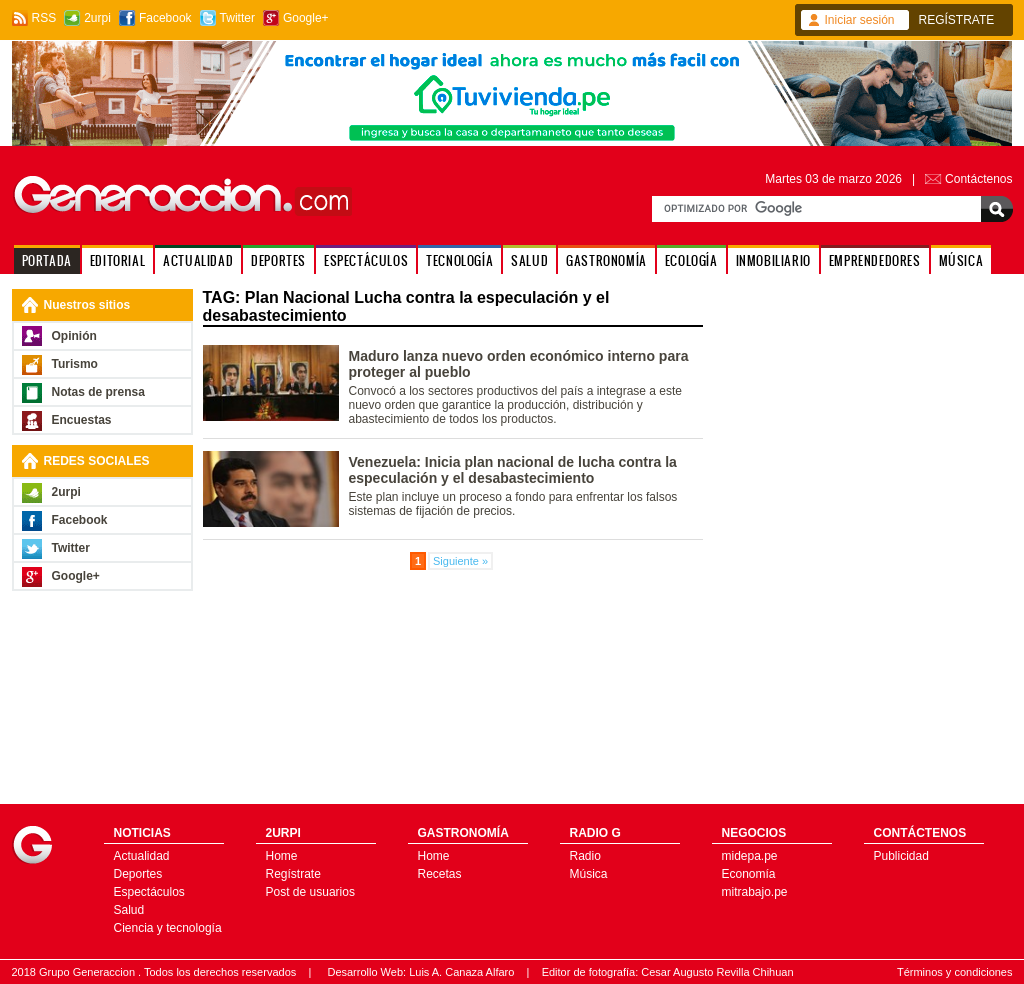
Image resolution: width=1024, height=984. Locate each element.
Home (282, 856)
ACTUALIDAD (198, 260)
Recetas (440, 874)
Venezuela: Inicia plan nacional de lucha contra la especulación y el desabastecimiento (513, 470)
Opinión (74, 336)
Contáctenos (978, 179)
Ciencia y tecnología (168, 928)
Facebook (165, 18)
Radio (585, 856)
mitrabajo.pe (755, 892)
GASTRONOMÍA (606, 260)
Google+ (306, 18)
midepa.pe (750, 856)
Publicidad (901, 856)
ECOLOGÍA (691, 260)
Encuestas (82, 420)
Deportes (138, 874)
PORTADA (47, 260)
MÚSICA (961, 260)
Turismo (75, 364)
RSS (44, 18)
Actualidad (142, 856)
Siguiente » (460, 561)
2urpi (97, 18)
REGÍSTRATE (957, 20)
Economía (749, 874)
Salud (129, 910)
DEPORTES (278, 260)
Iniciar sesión (860, 20)
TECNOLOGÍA (459, 260)
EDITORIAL (117, 260)
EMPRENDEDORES (875, 260)
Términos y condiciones (955, 972)
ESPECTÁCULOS (366, 260)
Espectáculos (149, 892)
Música (589, 874)
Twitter (237, 18)
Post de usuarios (310, 892)
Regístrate (293, 874)
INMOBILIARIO (773, 260)
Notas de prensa (98, 392)
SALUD (529, 260)
